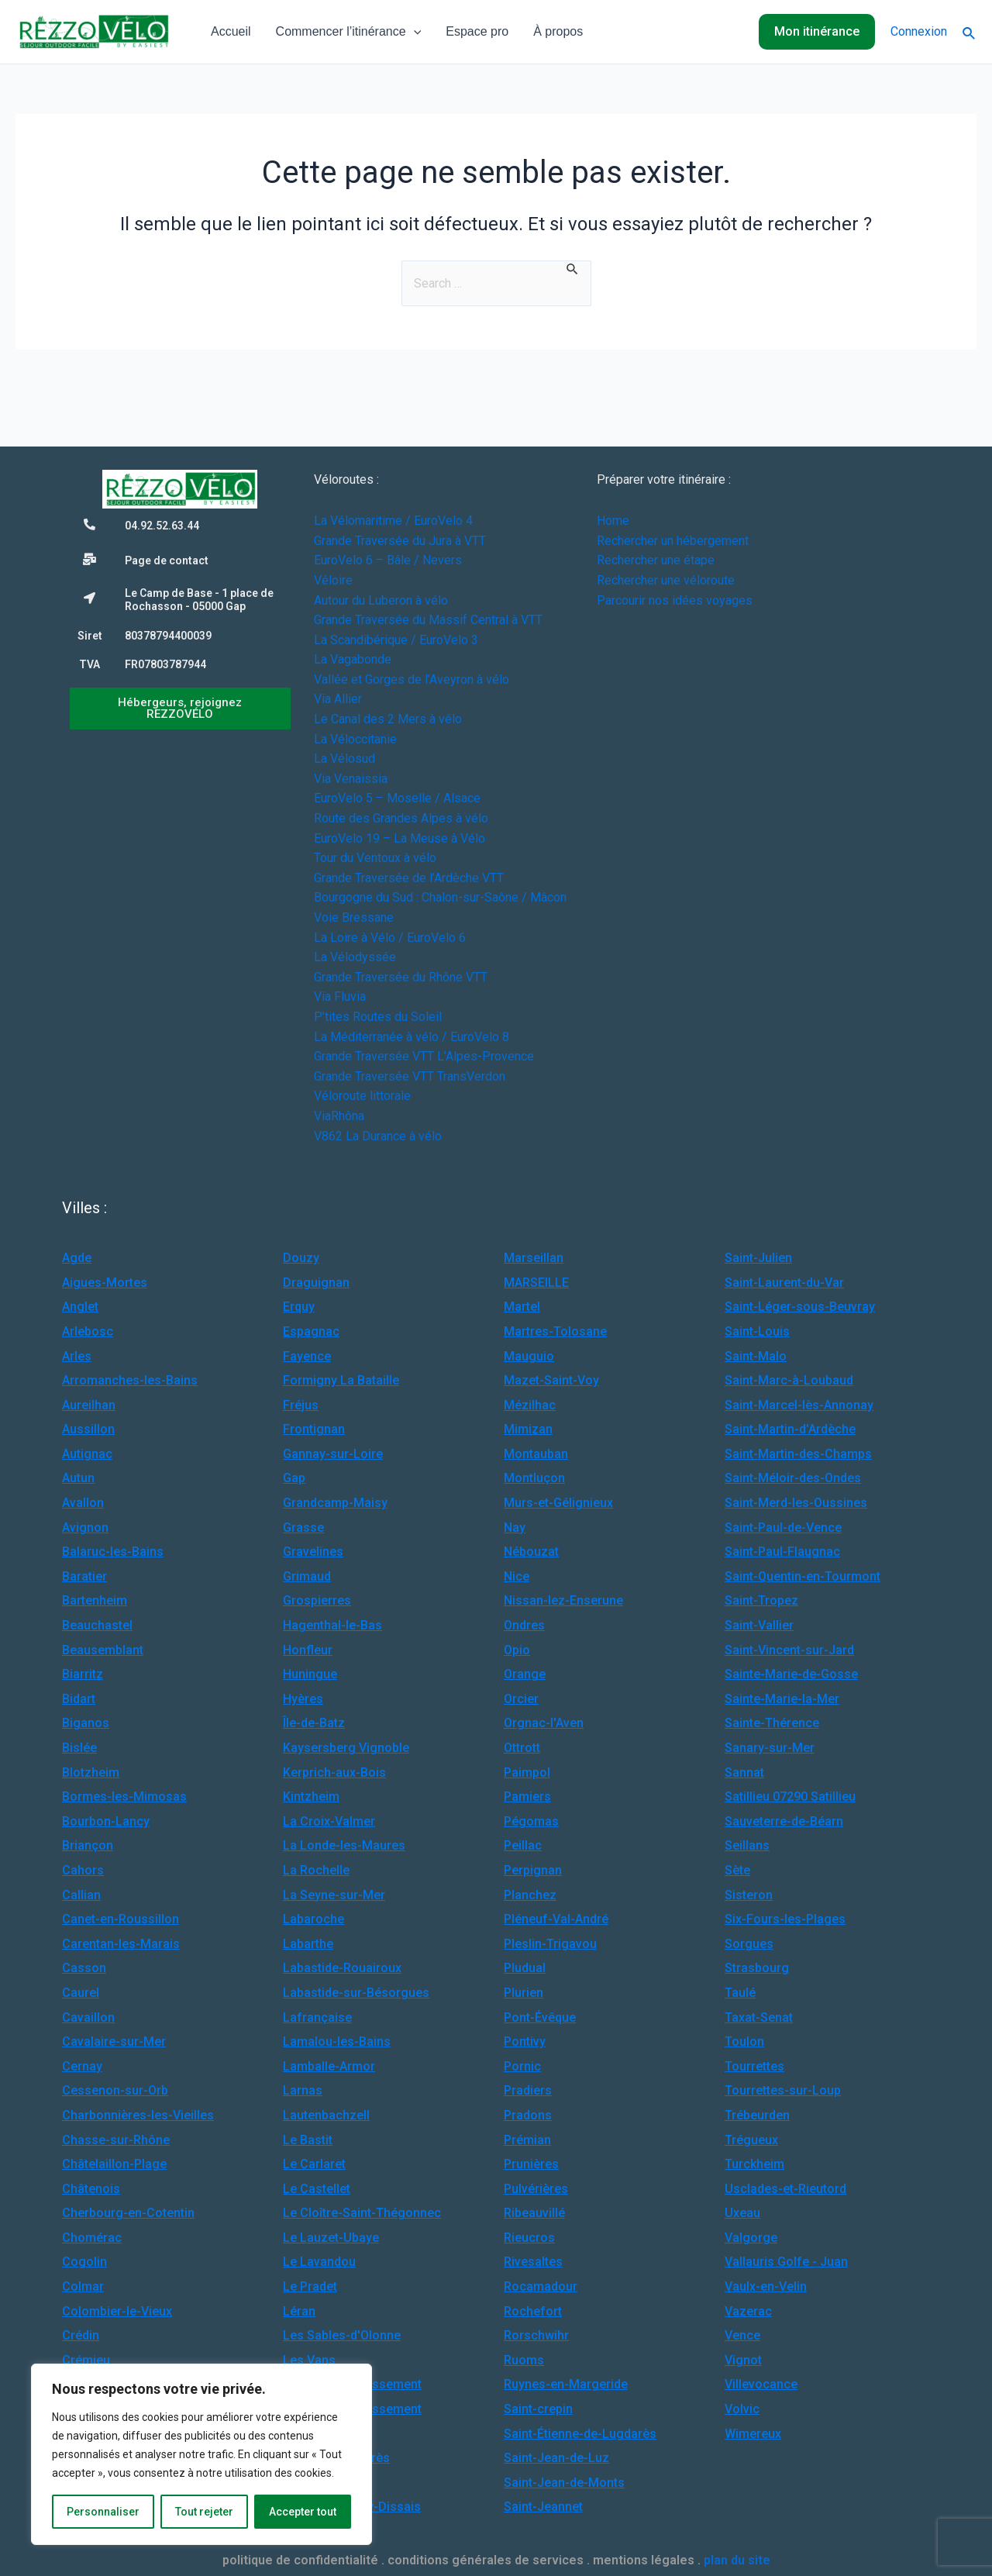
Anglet (80, 1306)
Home (613, 520)
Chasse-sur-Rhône (116, 2140)
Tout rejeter (204, 2511)
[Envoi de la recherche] (573, 267)
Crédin (80, 2335)
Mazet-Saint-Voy (551, 1380)
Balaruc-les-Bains (113, 1551)
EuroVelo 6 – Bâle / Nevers (388, 560)
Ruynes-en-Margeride (566, 2384)
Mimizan (528, 1429)
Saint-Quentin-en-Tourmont (802, 1576)
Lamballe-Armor (329, 2066)
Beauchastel (97, 1625)
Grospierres (317, 1600)
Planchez (530, 1895)
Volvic (742, 2409)
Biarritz (82, 1674)
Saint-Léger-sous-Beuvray (800, 1306)
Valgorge (751, 2237)
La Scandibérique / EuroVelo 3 (396, 640)
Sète (737, 1870)
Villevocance (761, 2384)
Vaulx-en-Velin (766, 2286)
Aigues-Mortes (104, 1282)
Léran (299, 2311)
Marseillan (533, 1257)
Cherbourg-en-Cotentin (128, 2212)
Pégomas (531, 1821)
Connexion (918, 31)
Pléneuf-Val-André (556, 1919)
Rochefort (533, 2311)
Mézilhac (530, 1405)
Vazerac (748, 2311)
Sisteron (749, 1895)
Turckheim (754, 2164)
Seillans (747, 1845)
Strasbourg (757, 1967)
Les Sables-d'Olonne (342, 2335)
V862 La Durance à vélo (378, 1136)
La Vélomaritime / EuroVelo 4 (393, 520)
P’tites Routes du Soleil (378, 1016)
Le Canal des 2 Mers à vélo (388, 719)
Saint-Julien (758, 1257)
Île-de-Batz (314, 1723)
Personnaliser (103, 2511)
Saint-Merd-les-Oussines (796, 1502)
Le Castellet (316, 2188)
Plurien (523, 1992)
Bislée (79, 1747)
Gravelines (313, 1551)
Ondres (524, 1625)
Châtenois (91, 2188)
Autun (78, 1478)
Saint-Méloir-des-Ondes (793, 1478)
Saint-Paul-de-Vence (783, 1527)
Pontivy (525, 2041)
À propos (558, 31)
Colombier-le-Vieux (117, 2311)
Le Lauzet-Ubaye (331, 2237)
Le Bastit (307, 2140)
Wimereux (753, 2433)
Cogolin (84, 2261)
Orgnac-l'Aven (544, 1723)
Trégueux (751, 2140)
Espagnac (311, 1331)
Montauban (536, 1454)
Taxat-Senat (759, 2017)
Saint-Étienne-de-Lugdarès (580, 2433)
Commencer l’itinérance (349, 32)
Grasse (303, 1527)
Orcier (521, 1698)
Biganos (85, 1723)
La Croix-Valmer (329, 1821)
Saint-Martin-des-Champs (798, 1454)
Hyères (303, 1698)
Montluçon (534, 1478)
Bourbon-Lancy (106, 1821)
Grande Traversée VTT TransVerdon (409, 1076)
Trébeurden (757, 2115)
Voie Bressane (354, 917)
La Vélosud (344, 758)
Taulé (740, 1992)
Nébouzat (531, 1551)
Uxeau (742, 2212)
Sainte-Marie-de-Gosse (791, 1674)
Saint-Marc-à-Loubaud (789, 1380)
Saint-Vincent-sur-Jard (789, 1650)
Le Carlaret (314, 2164)
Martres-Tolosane (555, 1331)
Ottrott (522, 1747)
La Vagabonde (352, 659)
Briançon (87, 1845)
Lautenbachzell (326, 2115)
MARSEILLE (536, 1282)
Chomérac (92, 2237)
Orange (525, 1674)
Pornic (522, 2066)
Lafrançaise (317, 2017)
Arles (76, 1356)
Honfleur (307, 1650)
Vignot (743, 2360)
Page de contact (166, 560)
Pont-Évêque (540, 2017)
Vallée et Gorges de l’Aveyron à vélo (411, 679)
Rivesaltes (533, 2261)
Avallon (83, 1502)
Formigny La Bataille (341, 1380)
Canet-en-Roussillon (120, 1919)
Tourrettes (754, 2066)
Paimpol (527, 1772)
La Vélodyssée (355, 957)
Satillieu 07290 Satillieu (790, 1796)
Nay (514, 1527)
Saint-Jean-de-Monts (564, 2482)
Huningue (310, 1674)
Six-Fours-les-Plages (785, 1919)
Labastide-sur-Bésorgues (356, 1992)
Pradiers (528, 2090)
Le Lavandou (319, 2261)
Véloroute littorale (362, 1095)
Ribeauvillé (534, 2212)
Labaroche (313, 1919)
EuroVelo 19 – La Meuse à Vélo (399, 838)
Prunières (531, 2164)
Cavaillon (88, 2017)
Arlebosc (87, 1331)
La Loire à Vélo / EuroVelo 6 (390, 937)
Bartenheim (94, 1600)
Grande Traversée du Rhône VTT (400, 977)
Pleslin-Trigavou (550, 1943)
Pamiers (527, 1796)
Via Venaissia (351, 778)
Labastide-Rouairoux (342, 1967)
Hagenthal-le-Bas (332, 1625)
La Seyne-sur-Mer (334, 1895)
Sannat (744, 1772)
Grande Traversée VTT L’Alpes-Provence (424, 1056)
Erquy (299, 1306)
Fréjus (301, 1405)
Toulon (744, 2041)
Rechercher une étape (656, 560)
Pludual (525, 1967)
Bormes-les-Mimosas (124, 1796)
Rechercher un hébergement (673, 540)
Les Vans (309, 2360)
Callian (81, 1895)
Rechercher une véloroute (666, 580)
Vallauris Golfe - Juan (786, 2261)
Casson (84, 1967)
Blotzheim (90, 1772)
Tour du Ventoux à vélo (375, 857)
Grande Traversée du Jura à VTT (400, 540)
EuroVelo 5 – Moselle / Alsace (397, 798)
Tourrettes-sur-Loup (783, 2090)
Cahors (83, 1870)
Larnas (302, 2090)
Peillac (523, 1845)
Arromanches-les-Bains (130, 1380)
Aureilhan (88, 1405)
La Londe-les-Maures (344, 1845)
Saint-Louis (757, 1331)
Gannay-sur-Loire (333, 1454)
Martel (522, 1306)
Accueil (231, 31)
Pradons (528, 2115)
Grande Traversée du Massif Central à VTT (428, 619)
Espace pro (477, 31)
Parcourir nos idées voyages (675, 600)
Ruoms (524, 2360)
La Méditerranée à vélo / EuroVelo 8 (411, 1036)
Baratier (84, 1576)
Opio (517, 1650)
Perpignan (533, 1870)
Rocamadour (540, 2286)
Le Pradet (310, 2286)
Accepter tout (302, 2511)
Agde (76, 1257)
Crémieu (86, 2360)
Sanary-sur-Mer (770, 1747)
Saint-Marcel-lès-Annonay (799, 1405)
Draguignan (316, 1282)
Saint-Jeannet (543, 2506)
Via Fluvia (340, 996)
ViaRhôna (339, 1116)
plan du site (737, 2560)
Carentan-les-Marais (121, 1943)
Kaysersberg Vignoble (346, 1747)
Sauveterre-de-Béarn (784, 1821)
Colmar (83, 2286)
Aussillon (88, 1429)
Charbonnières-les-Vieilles (138, 2115)
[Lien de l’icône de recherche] (969, 32)
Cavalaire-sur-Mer (114, 2041)
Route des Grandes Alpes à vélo (401, 818)
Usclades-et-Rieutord (785, 2188)
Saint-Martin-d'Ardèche (790, 1429)
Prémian (527, 2140)
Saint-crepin (538, 2409)
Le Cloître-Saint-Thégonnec (362, 2212)
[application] (414, 32)
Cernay (82, 2066)
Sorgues (749, 1943)
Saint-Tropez (761, 1600)
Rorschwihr (536, 2335)
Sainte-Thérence (772, 1723)
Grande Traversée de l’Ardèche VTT (409, 878)
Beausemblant (102, 1650)
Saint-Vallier (759, 1625)
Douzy (301, 1257)
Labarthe (308, 1943)
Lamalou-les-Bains (337, 2041)
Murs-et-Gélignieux (558, 1502)
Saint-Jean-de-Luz (556, 2457)
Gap (294, 1478)
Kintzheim (311, 1796)
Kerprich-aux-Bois (334, 1772)
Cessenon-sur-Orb (115, 2090)
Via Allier (338, 698)
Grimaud (307, 1576)
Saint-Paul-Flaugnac (782, 1551)
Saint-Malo (756, 1356)
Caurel (80, 1992)
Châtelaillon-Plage (114, 2164)
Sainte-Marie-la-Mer (782, 1698)
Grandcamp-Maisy (335, 1502)
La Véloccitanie (355, 739)
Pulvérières (536, 2188)
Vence (742, 2335)
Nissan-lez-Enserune (563, 1600)
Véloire (333, 580)
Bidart (78, 1698)
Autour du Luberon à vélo (381, 600)
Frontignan (314, 1429)
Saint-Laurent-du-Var (784, 1282)
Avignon (85, 1527)
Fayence (307, 1356)
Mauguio (529, 1356)
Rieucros (529, 2237)
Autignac (87, 1454)
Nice (516, 1576)
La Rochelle (316, 1870)
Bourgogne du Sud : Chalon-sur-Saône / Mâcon (440, 897)
